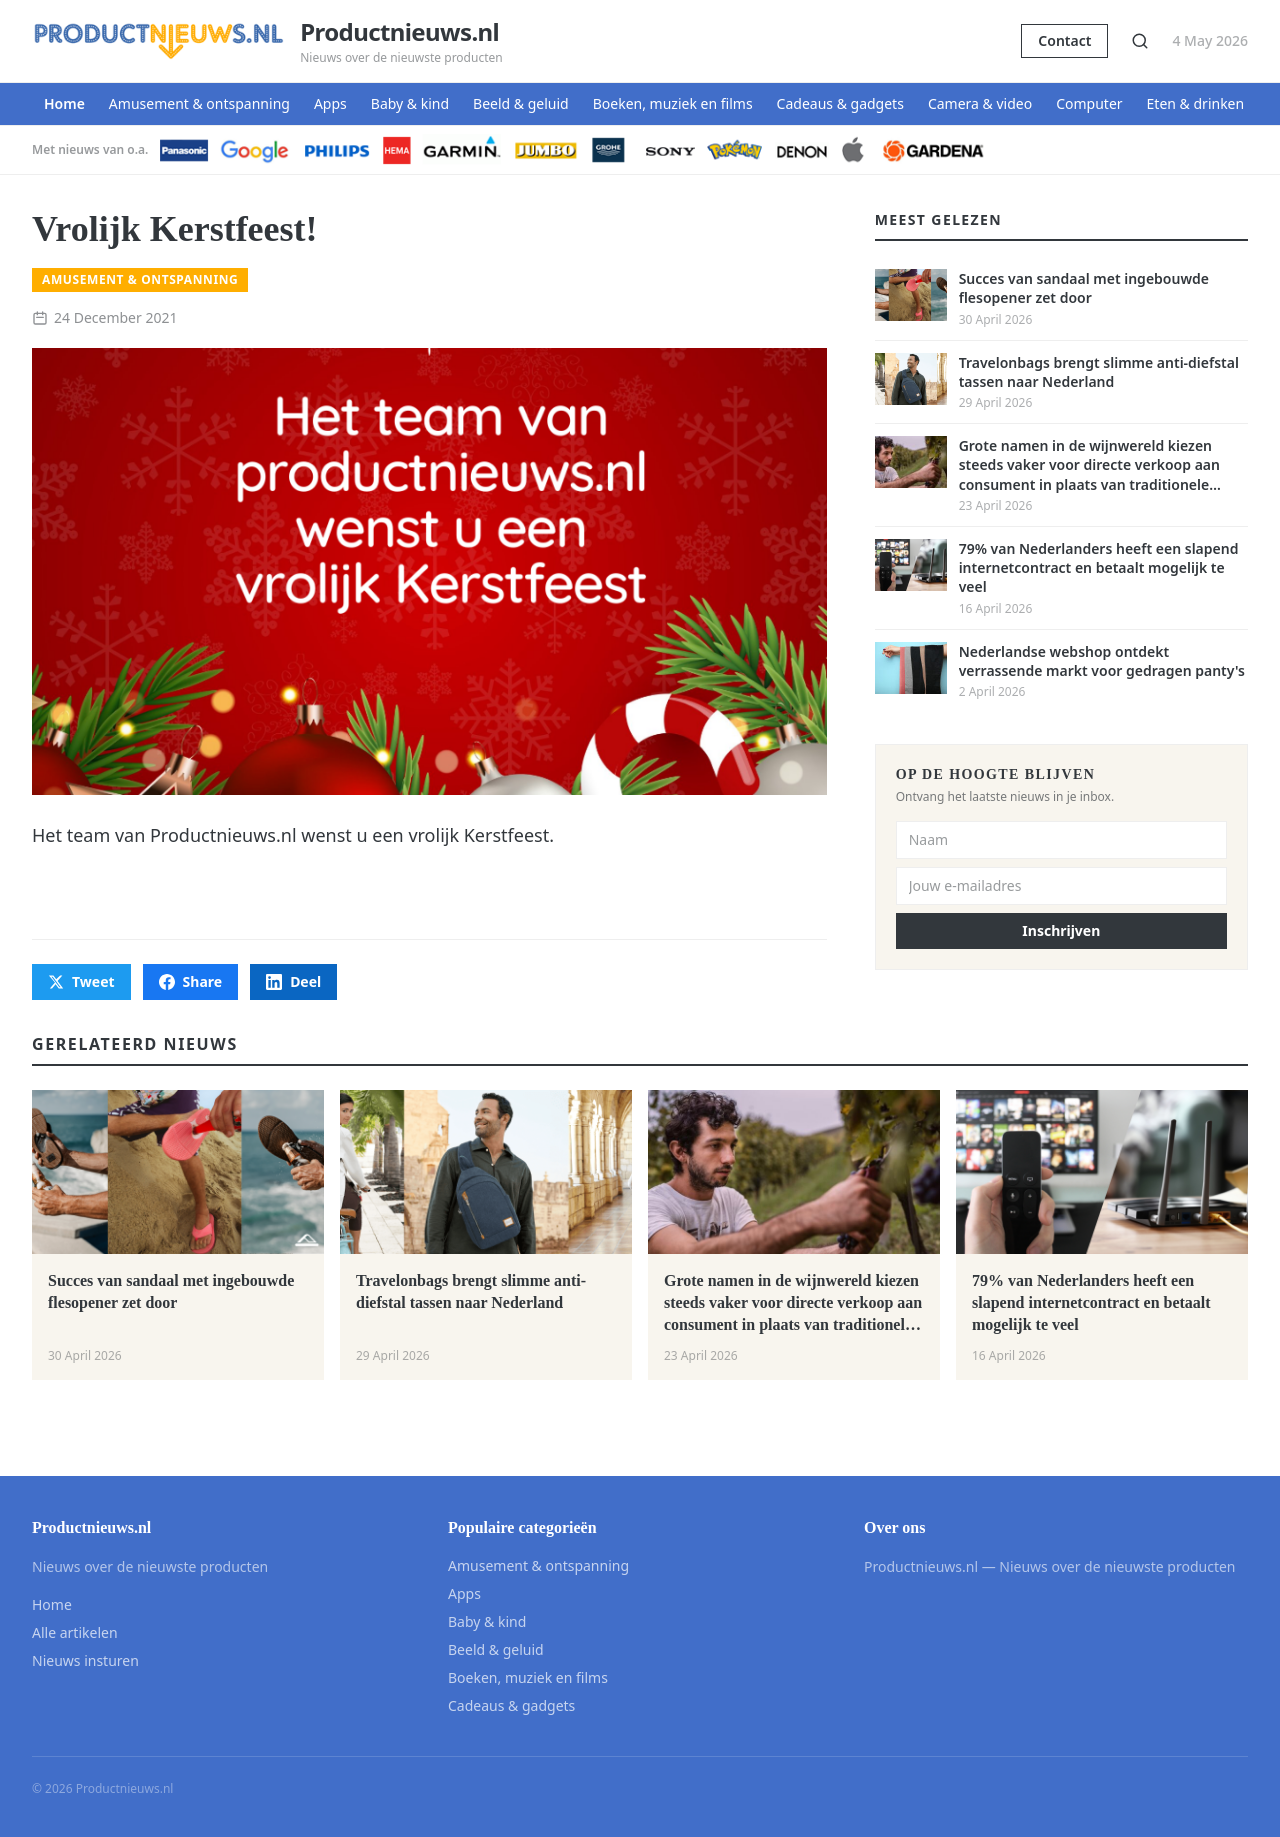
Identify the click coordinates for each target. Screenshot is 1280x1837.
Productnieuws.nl (399, 32)
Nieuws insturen (85, 1660)
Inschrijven (1061, 930)
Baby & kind (410, 103)
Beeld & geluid (521, 103)
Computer (1089, 103)
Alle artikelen (75, 1632)
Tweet (81, 981)
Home (64, 103)
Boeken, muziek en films (673, 103)
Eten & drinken (1196, 103)
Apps (330, 103)
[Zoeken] (1140, 41)
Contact (1064, 40)
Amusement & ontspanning (199, 103)
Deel (293, 981)
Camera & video (980, 103)
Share (191, 981)
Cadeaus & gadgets (840, 103)
